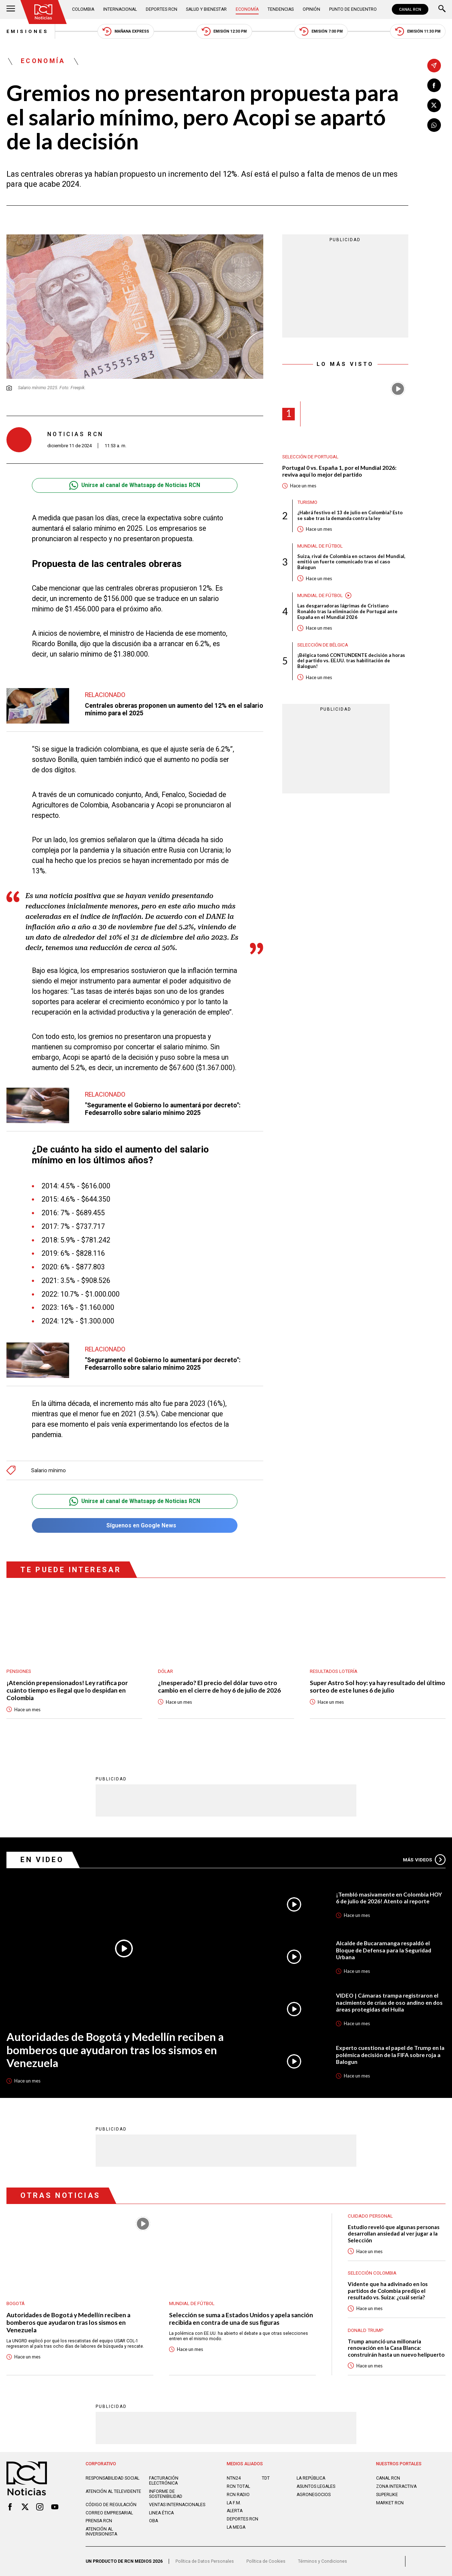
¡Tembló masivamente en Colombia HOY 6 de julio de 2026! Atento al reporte (389, 1897)
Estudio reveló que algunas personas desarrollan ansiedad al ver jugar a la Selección (393, 2233)
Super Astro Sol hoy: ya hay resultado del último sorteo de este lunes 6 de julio (377, 1686)
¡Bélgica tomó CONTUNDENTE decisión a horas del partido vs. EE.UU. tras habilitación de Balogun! (351, 661)
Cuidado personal (370, 2216)
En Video (42, 1859)
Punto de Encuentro (353, 9)
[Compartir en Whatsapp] (434, 125)
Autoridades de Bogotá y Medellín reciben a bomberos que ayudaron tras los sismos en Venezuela (115, 2050)
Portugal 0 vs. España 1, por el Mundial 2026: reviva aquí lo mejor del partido (339, 471)
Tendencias (281, 9)
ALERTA (234, 2510)
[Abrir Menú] (10, 9)
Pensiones (18, 1671)
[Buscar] (442, 9)
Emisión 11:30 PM (418, 31)
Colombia (83, 9)
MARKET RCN (390, 2502)
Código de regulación (111, 2504)
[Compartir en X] (434, 105)
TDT (266, 2478)
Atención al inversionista (101, 2532)
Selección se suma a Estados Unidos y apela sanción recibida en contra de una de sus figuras (241, 2318)
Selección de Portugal (310, 456)
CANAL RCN (410, 9)
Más (424, 1859)
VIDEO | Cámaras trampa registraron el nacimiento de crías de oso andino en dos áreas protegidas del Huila (389, 2002)
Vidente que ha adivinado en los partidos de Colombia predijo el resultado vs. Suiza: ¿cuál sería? (388, 2290)
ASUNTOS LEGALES (316, 2486)
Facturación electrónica (163, 2481)
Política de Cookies (265, 2561)
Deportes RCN (161, 9)
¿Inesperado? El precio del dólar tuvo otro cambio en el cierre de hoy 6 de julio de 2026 (219, 1686)
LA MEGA (236, 2527)
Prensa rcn (99, 2520)
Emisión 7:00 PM (321, 31)
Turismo (307, 502)
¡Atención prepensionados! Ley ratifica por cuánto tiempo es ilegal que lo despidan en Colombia (67, 1690)
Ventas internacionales (177, 2504)
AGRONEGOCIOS (314, 2494)
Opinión (311, 9)
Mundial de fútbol (320, 546)
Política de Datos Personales (204, 2561)
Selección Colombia (372, 2273)
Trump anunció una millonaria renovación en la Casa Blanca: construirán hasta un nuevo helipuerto (396, 2348)
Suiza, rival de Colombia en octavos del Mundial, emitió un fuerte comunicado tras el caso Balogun (351, 562)
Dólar (165, 1671)
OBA (153, 2520)
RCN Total (238, 2486)
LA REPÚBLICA (311, 2478)
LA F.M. (234, 2502)
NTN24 (234, 2478)
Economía (247, 9)
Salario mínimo (48, 1470)
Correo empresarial (109, 2512)
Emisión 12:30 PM (224, 31)
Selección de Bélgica (322, 645)
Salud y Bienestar (206, 9)
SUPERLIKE (387, 2494)
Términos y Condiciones (322, 2561)
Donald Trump (366, 2330)
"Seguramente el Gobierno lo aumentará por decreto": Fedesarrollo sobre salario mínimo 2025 (163, 1109)
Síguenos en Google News (134, 1525)
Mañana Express (125, 31)
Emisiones (27, 31)
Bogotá (15, 2303)
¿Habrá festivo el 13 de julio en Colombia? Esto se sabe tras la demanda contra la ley (350, 515)
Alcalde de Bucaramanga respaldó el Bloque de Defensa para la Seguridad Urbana (383, 1950)
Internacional (120, 9)
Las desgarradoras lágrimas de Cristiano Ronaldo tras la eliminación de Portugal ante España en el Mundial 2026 (347, 611)
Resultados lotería (333, 1671)
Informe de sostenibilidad (165, 2494)
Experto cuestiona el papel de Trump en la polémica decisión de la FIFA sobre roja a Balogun (390, 2054)
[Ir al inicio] (43, 12)
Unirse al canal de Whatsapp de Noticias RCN (134, 485)
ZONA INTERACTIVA (396, 2486)
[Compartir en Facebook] (434, 85)
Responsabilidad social (112, 2478)
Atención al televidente (113, 2491)
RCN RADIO (238, 2494)
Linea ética (161, 2512)
